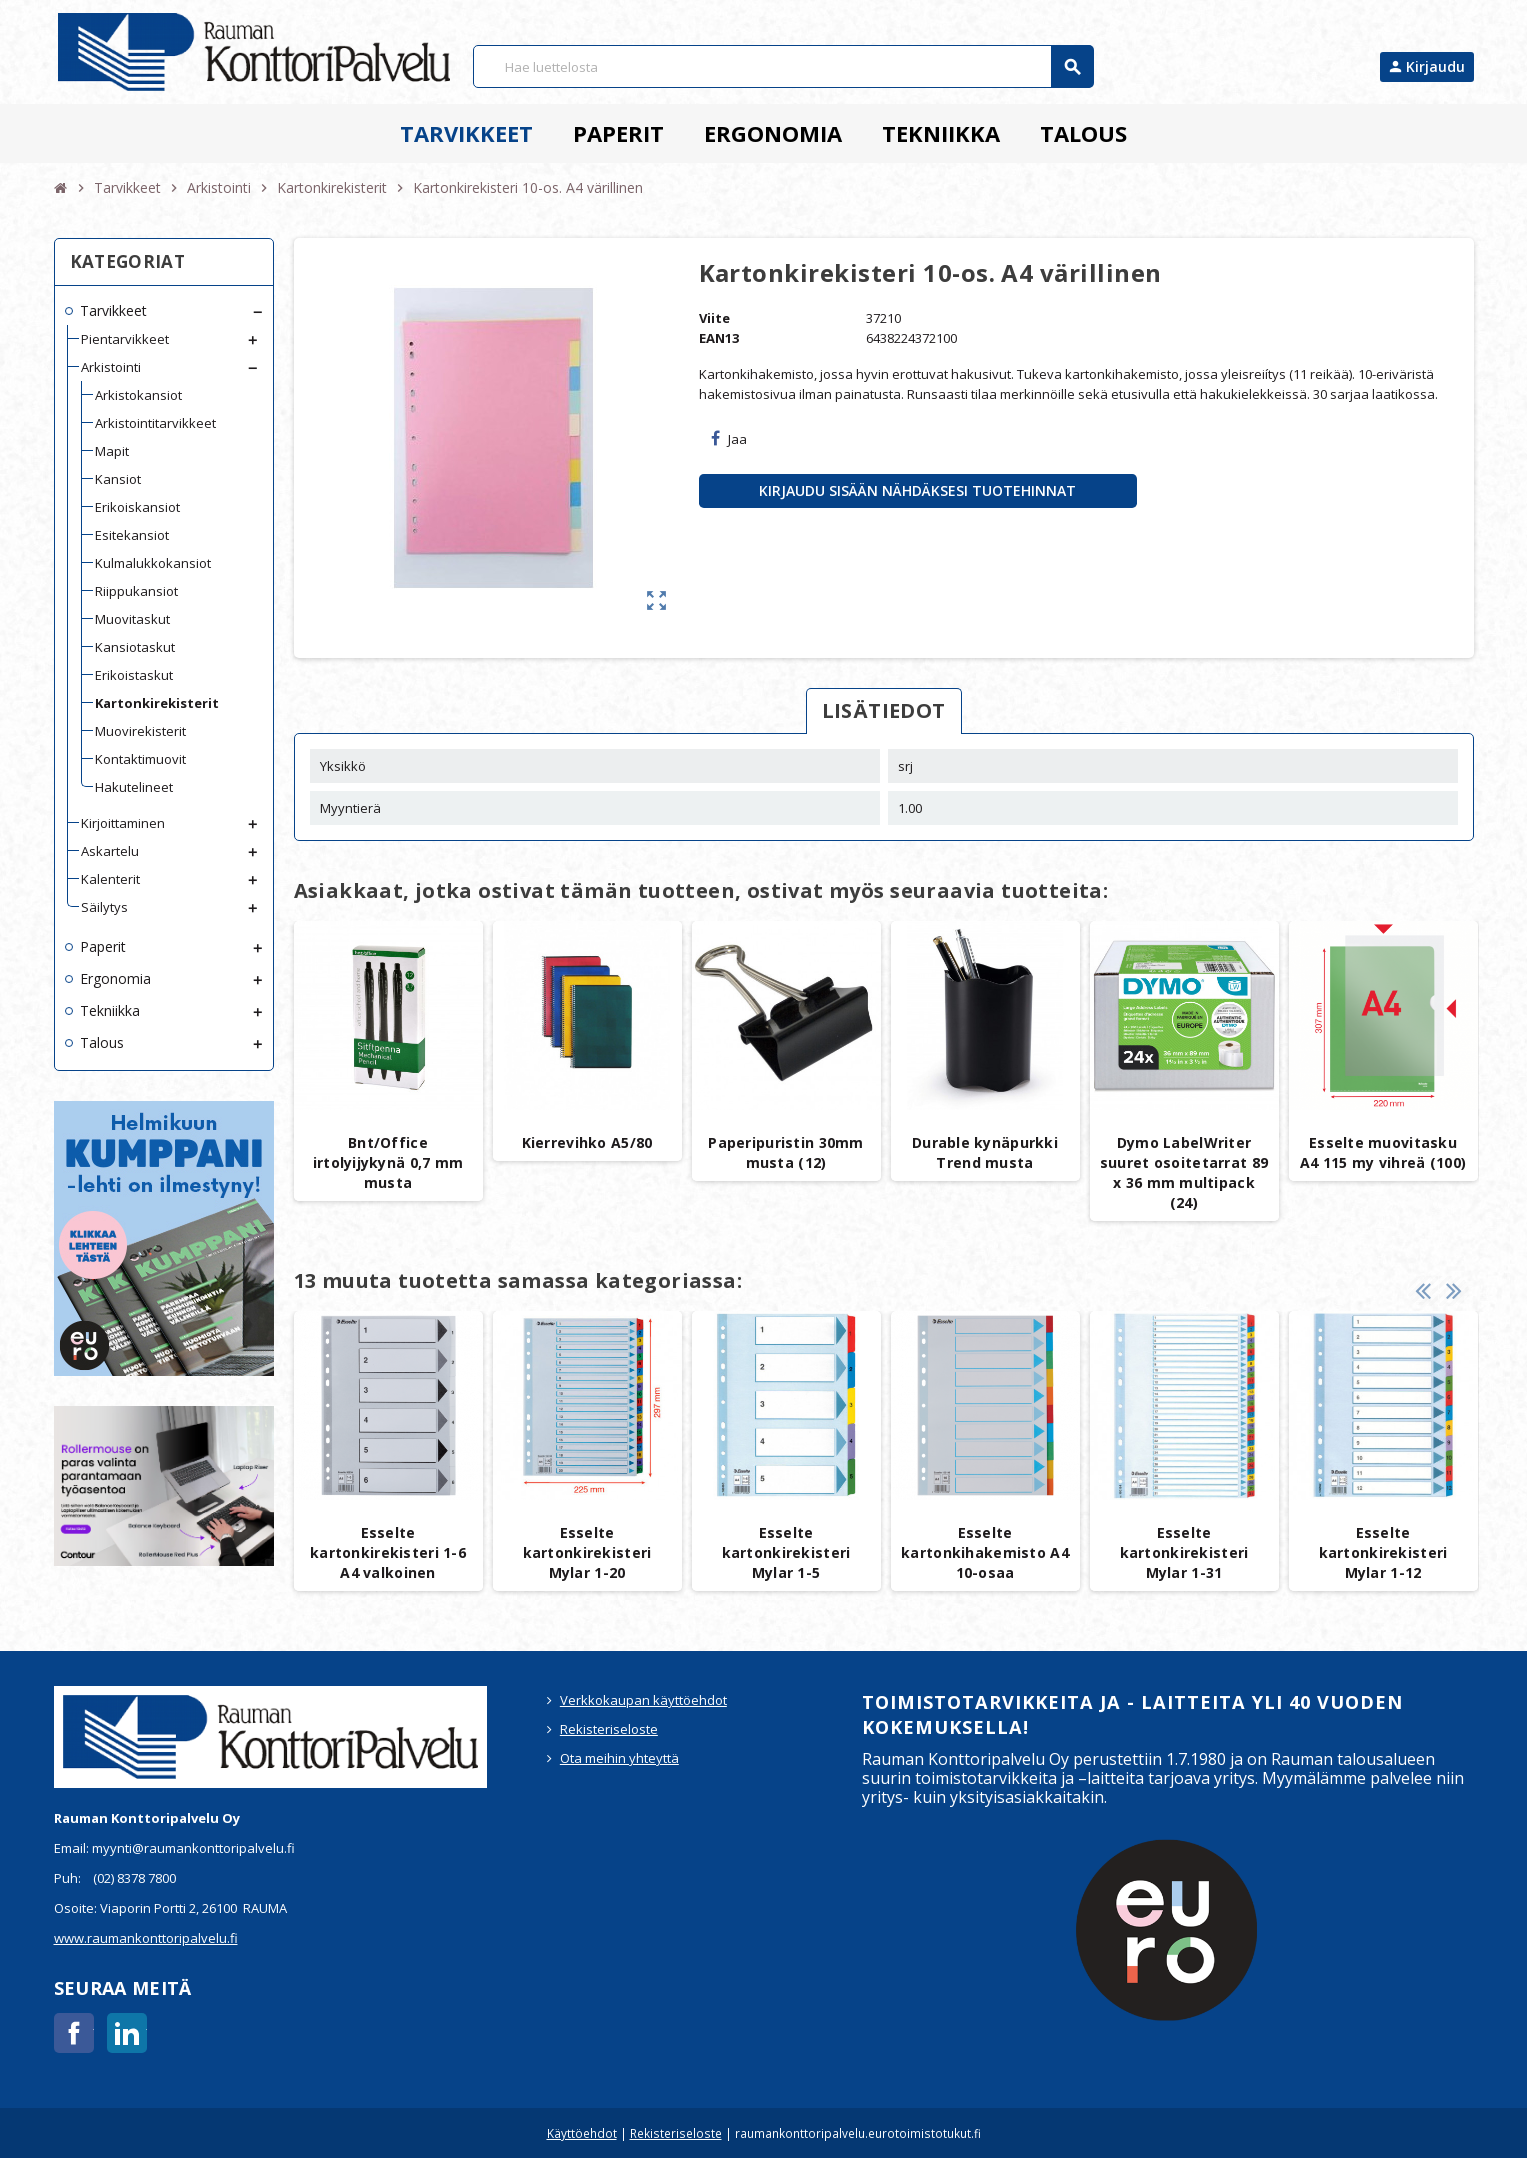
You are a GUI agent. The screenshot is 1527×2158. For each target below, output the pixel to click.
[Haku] (783, 66)
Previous (1423, 1291)
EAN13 (719, 338)
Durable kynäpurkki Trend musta (985, 1152)
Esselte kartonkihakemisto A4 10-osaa (985, 1552)
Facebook (74, 2033)
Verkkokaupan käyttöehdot (643, 1700)
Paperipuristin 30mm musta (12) (785, 1152)
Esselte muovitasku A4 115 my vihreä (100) (1383, 1152)
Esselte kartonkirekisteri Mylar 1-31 (1184, 1552)
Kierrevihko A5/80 (587, 1142)
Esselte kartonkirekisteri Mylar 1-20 (587, 1552)
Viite (714, 318)
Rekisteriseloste (609, 1729)
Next (1454, 1291)
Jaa (729, 439)
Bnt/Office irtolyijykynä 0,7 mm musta (388, 1162)
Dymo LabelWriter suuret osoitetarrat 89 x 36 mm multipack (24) (1184, 1172)
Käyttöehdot (582, 2133)
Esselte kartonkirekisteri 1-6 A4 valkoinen (388, 1552)
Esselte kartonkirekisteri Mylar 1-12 (1383, 1552)
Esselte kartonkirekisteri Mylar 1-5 (786, 1552)
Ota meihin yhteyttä (619, 1758)
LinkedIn (127, 2033)
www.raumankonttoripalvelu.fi (146, 1938)
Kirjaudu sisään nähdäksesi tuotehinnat (917, 490)
